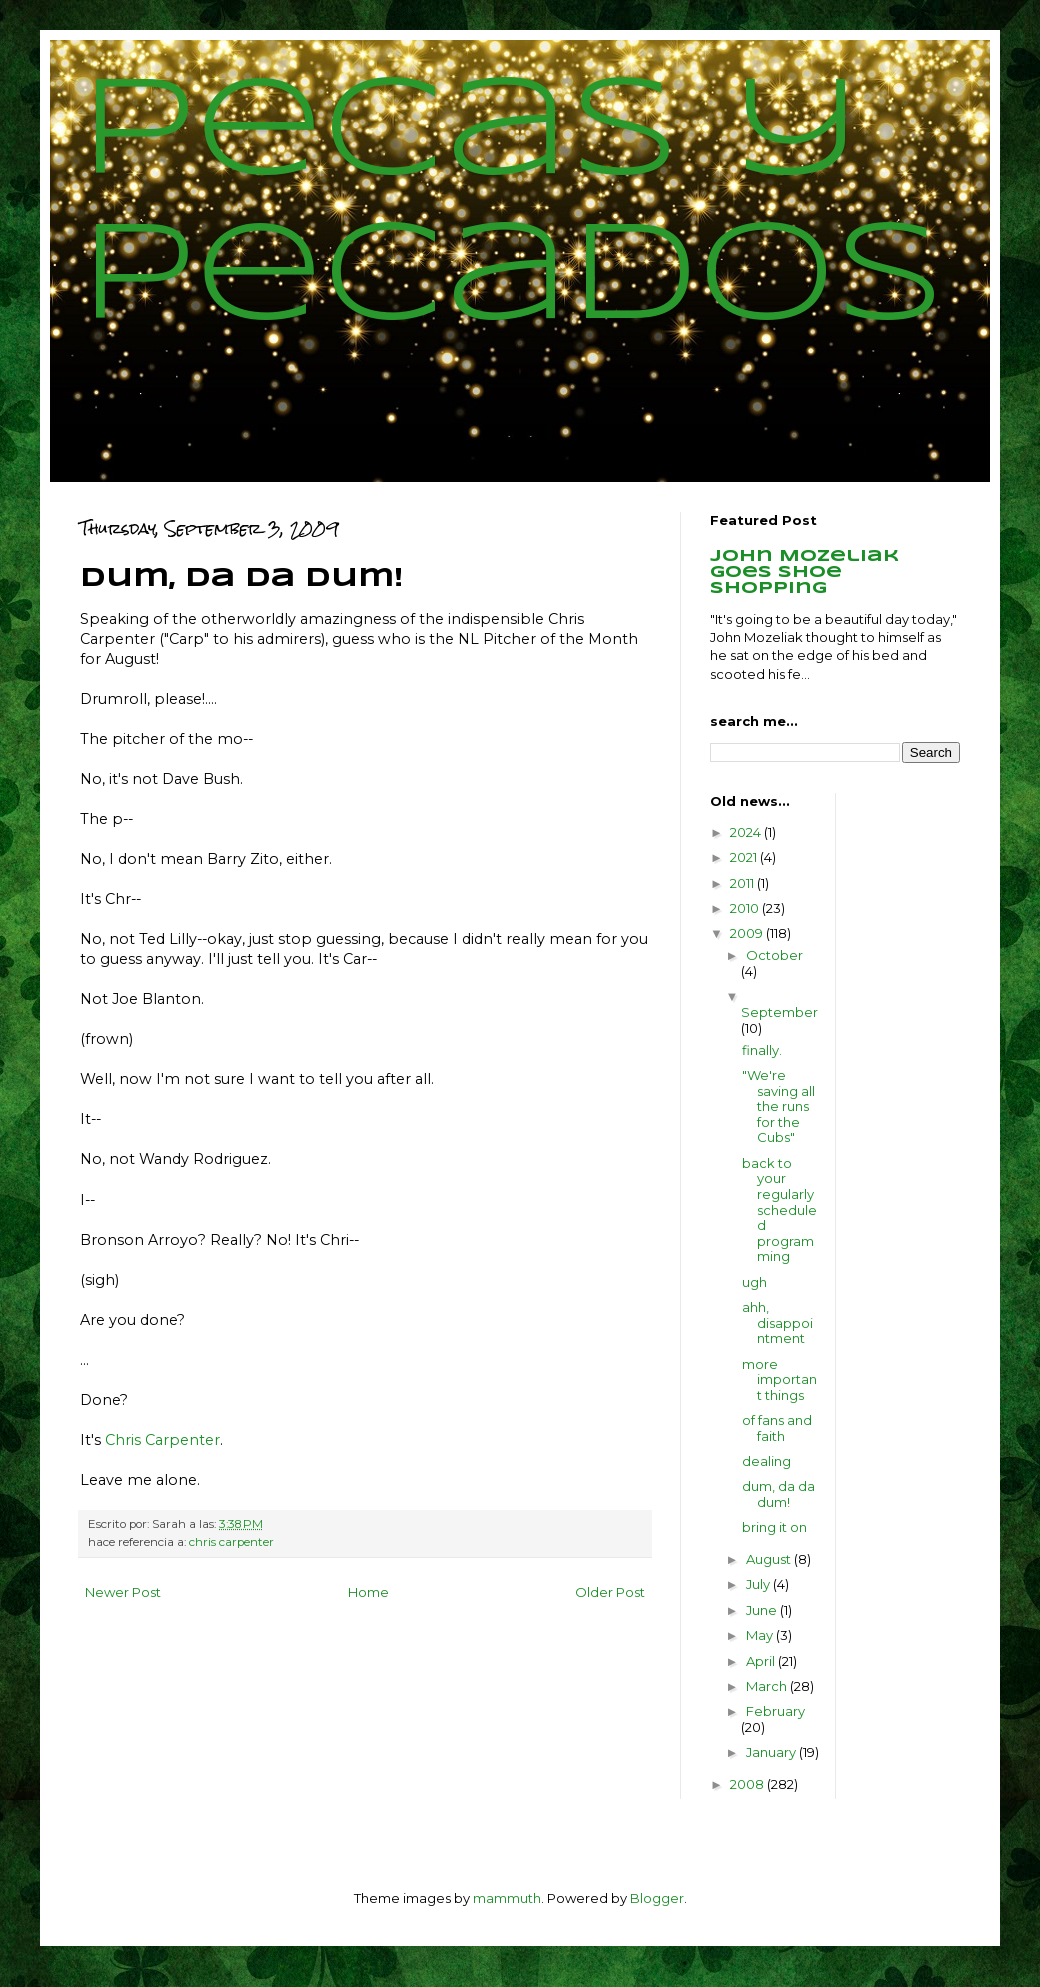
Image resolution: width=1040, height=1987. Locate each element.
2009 (748, 933)
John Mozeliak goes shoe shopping (804, 572)
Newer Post (123, 1592)
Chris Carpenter (162, 1440)
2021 (745, 857)
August (770, 1559)
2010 (746, 908)
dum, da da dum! (778, 1494)
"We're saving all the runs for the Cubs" (778, 1106)
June (763, 1610)
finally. (762, 1050)
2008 (748, 1784)
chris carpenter (231, 1542)
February (775, 1711)
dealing (766, 1461)
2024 (747, 832)
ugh (754, 1282)
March (768, 1686)
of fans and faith (777, 1428)
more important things (779, 1379)
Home (368, 1592)
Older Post (610, 1592)
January (772, 1752)
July (759, 1584)
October (774, 955)
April (762, 1661)
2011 (743, 883)
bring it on (774, 1527)
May (761, 1635)
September (779, 1012)
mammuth (507, 1898)
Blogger (657, 1898)
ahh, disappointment (777, 1322)
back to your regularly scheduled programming (779, 1210)
